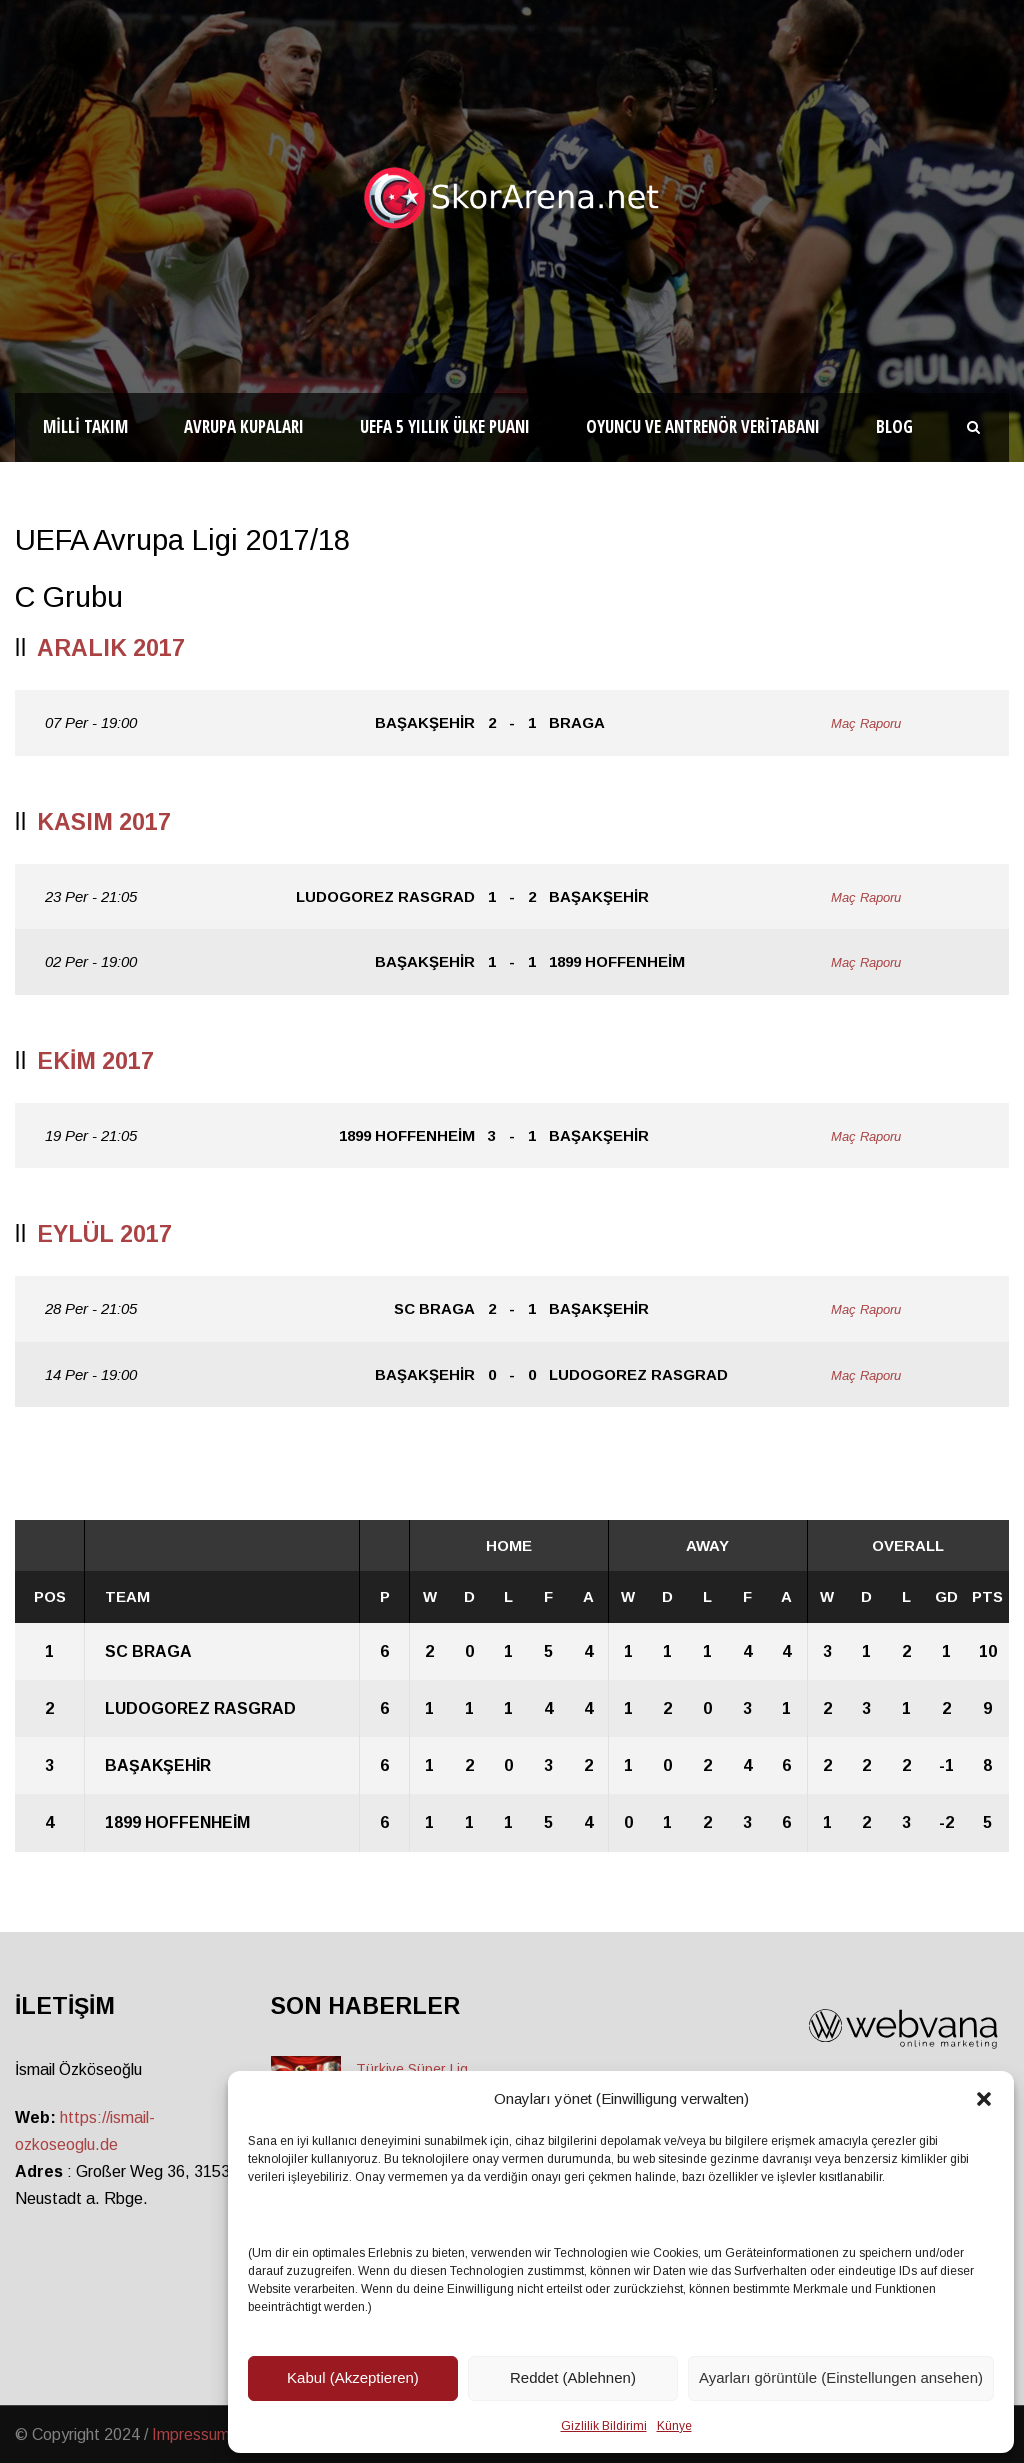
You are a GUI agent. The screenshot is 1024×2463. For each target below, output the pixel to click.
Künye (674, 2426)
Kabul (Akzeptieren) (353, 2377)
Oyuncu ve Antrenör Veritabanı (703, 426)
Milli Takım (85, 426)
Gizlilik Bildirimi (604, 2426)
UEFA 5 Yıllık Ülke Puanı (445, 426)
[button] (984, 2099)
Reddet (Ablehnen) (573, 2377)
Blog (894, 426)
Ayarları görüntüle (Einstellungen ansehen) (841, 2377)
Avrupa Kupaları (244, 426)
